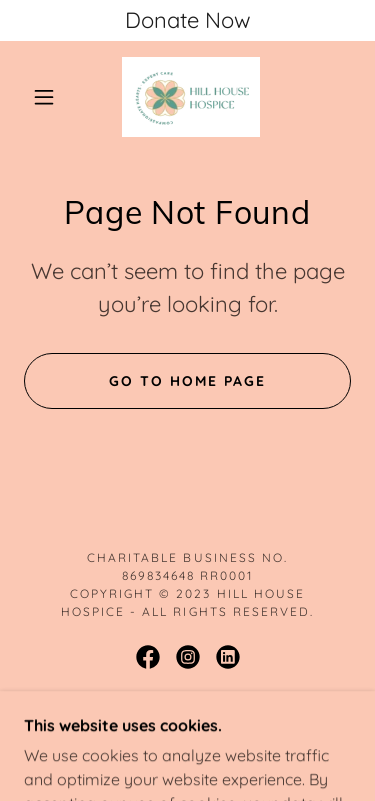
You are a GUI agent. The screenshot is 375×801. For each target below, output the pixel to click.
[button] (44, 97)
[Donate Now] (187, 20)
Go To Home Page (187, 381)
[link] (191, 97)
